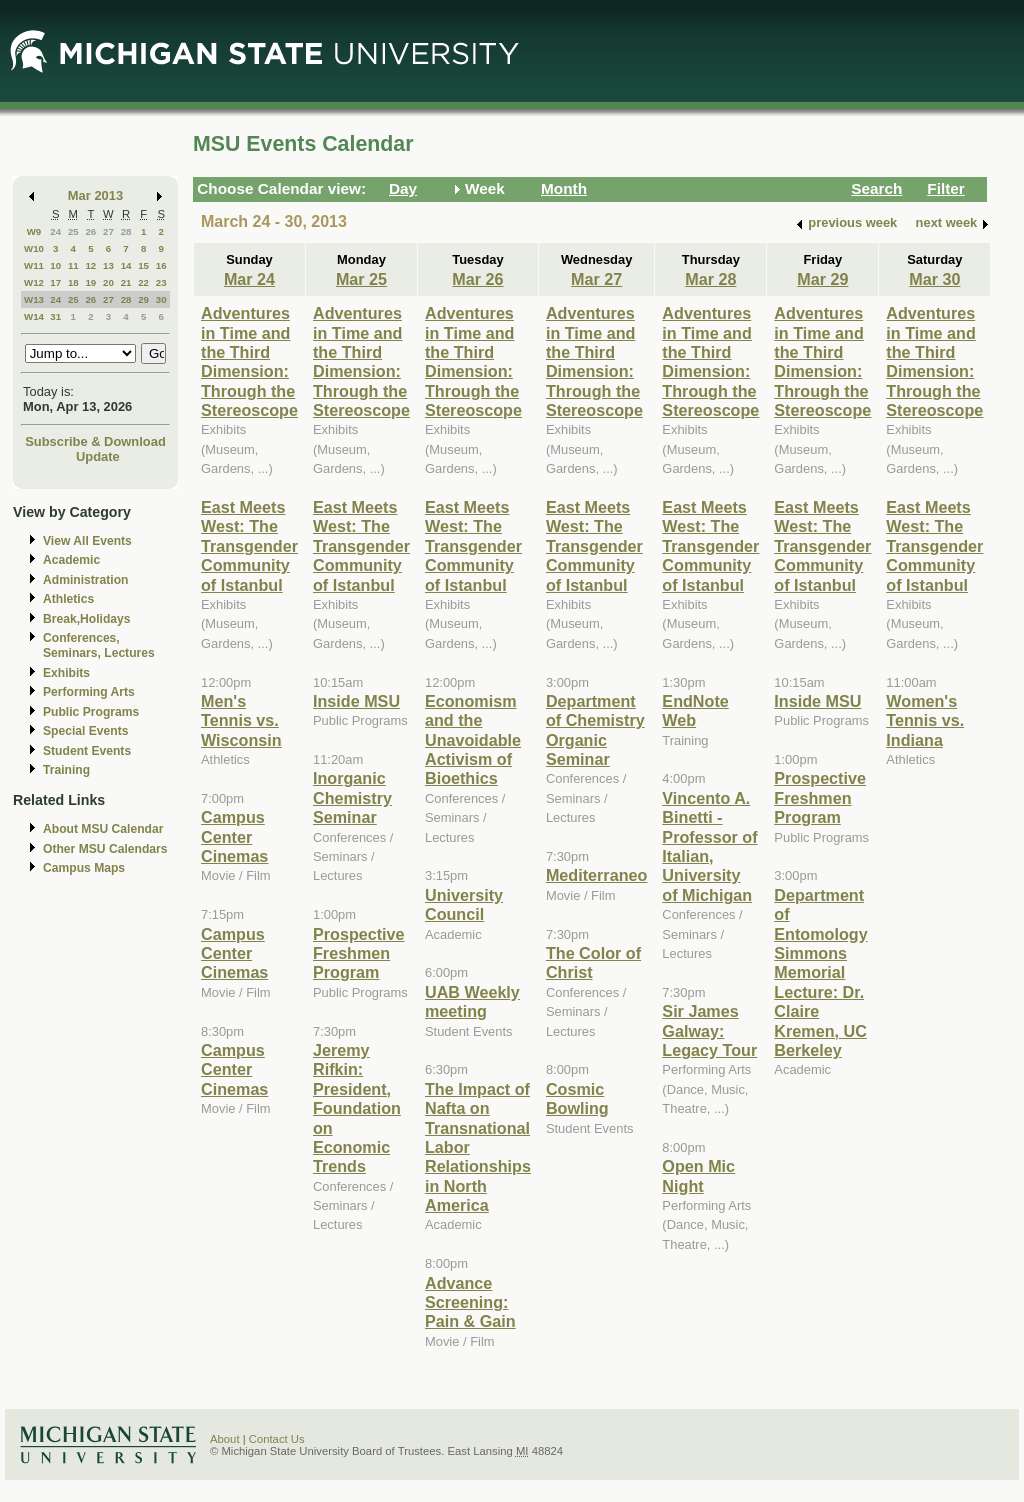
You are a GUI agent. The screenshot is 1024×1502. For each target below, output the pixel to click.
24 (55, 231)
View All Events (87, 541)
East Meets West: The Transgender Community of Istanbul (249, 546)
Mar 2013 (95, 195)
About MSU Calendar (103, 829)
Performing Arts (89, 692)
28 (126, 231)
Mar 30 (934, 279)
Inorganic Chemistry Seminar (352, 797)
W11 (34, 265)
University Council (464, 904)
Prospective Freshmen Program (359, 953)
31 (55, 316)
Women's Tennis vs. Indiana (925, 720)
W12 (34, 282)
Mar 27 (596, 279)
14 (126, 265)
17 (55, 282)
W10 (34, 248)
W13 (34, 299)
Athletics (68, 599)
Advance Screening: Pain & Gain (470, 1302)
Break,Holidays (87, 619)
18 (73, 282)
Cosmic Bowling (577, 1098)
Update (98, 456)
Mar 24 (249, 279)
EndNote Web (695, 710)
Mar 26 (477, 279)
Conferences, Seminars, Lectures (99, 645)
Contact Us (277, 1439)
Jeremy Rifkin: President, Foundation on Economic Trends (357, 1108)
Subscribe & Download (95, 441)
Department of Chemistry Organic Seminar (595, 730)
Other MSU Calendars (105, 849)
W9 (34, 231)
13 (108, 265)
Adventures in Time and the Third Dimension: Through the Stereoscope (249, 361)
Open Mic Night (698, 1175)
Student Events (87, 751)
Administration (85, 580)
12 (90, 265)
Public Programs (91, 712)
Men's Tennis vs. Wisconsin (241, 720)
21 (126, 282)
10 (55, 265)
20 (108, 282)
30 (161, 299)
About (225, 1439)
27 (108, 231)
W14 (34, 316)
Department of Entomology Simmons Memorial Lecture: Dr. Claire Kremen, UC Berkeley (820, 972)
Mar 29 (822, 279)
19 (90, 282)
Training (66, 770)
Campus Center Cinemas (234, 836)
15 (143, 265)
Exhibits (66, 673)
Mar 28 (710, 279)
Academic (71, 560)
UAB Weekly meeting (472, 1001)
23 (161, 282)
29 (143, 299)
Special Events (85, 731)
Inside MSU (356, 701)
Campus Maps (84, 868)
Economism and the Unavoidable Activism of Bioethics (473, 740)
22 (143, 282)
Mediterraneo (596, 875)
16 (161, 265)
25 (73, 231)
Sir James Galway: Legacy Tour (709, 1030)
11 (73, 265)
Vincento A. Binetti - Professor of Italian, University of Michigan (709, 846)
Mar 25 (361, 279)
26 (90, 231)
